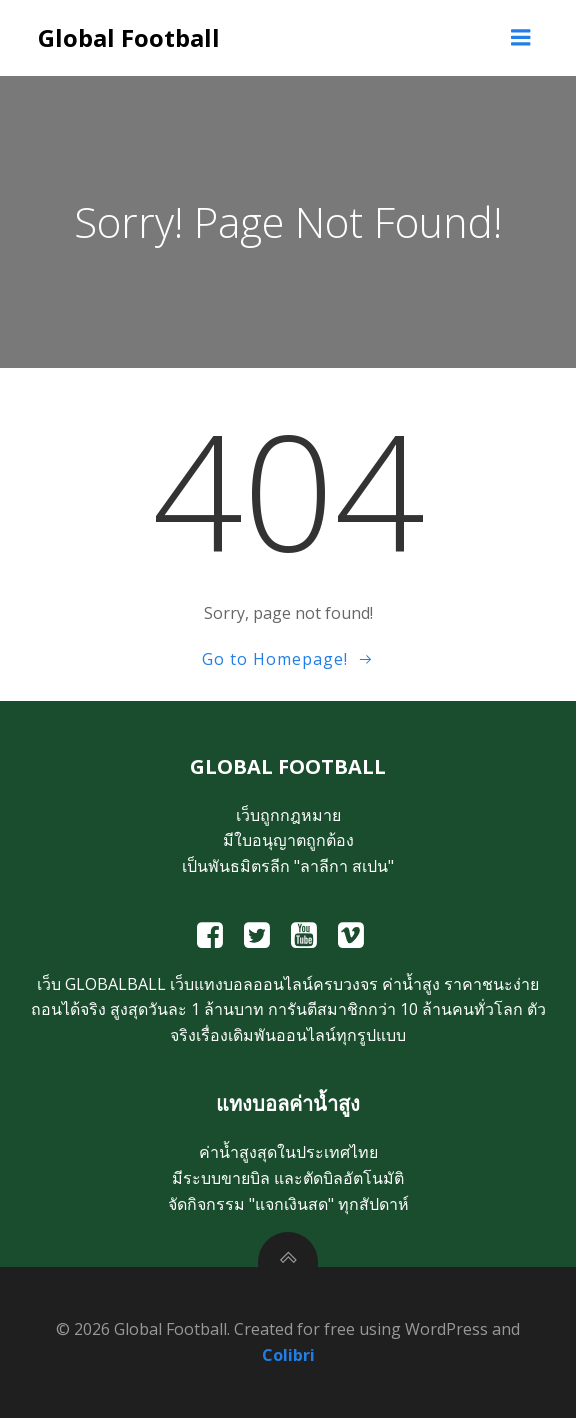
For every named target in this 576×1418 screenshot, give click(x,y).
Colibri (288, 1355)
